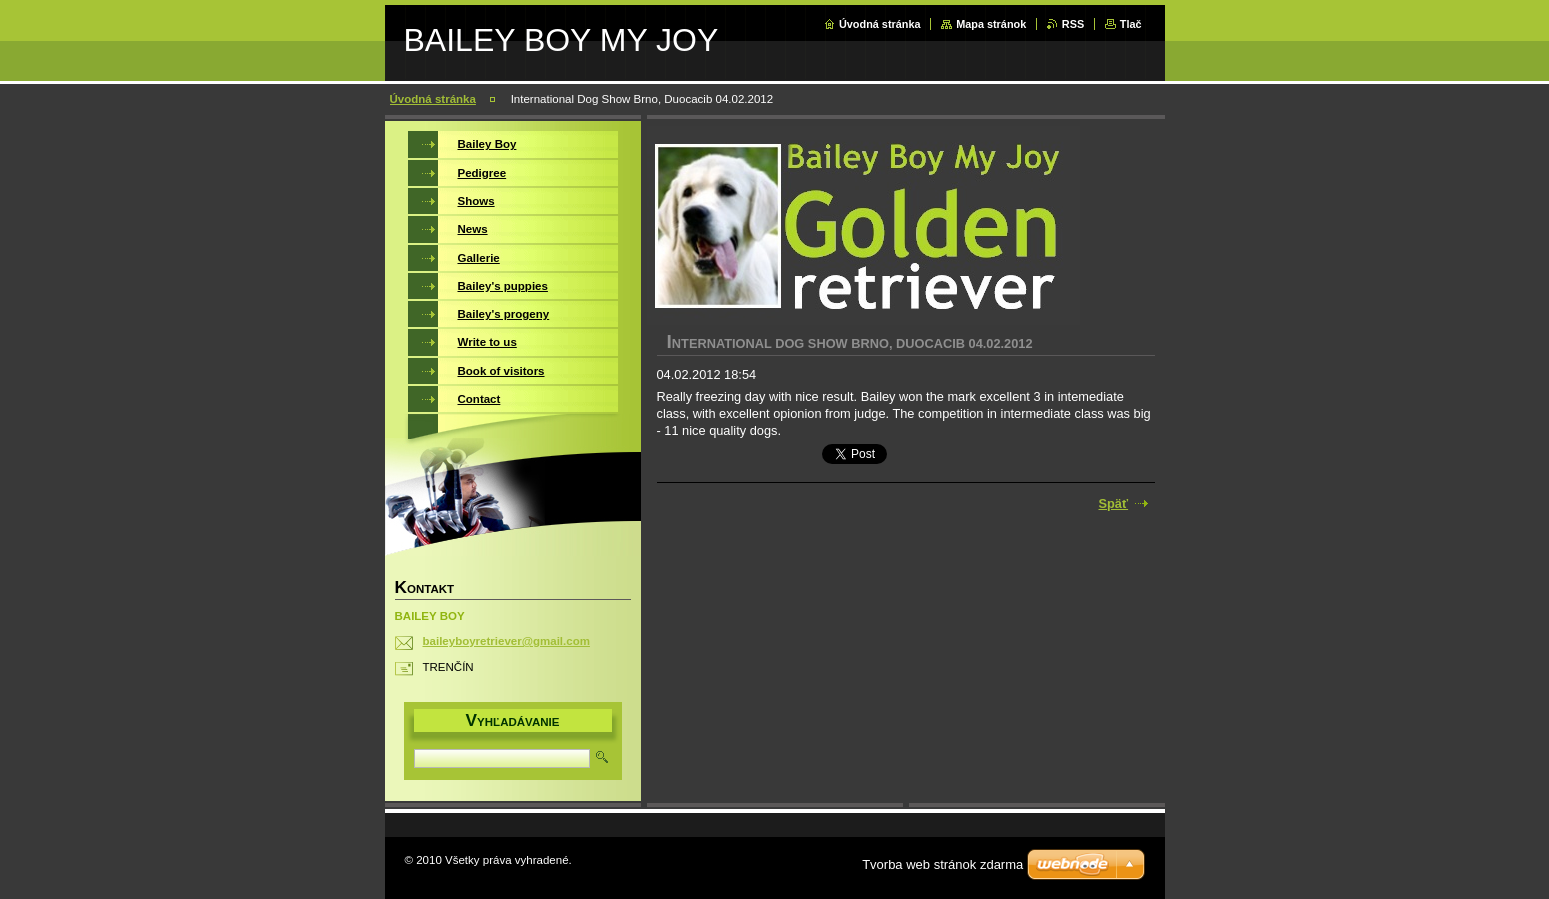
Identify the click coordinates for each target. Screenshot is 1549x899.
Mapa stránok (991, 24)
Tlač (1131, 24)
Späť (1114, 503)
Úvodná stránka (880, 24)
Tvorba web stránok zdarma (942, 864)
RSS (1073, 24)
